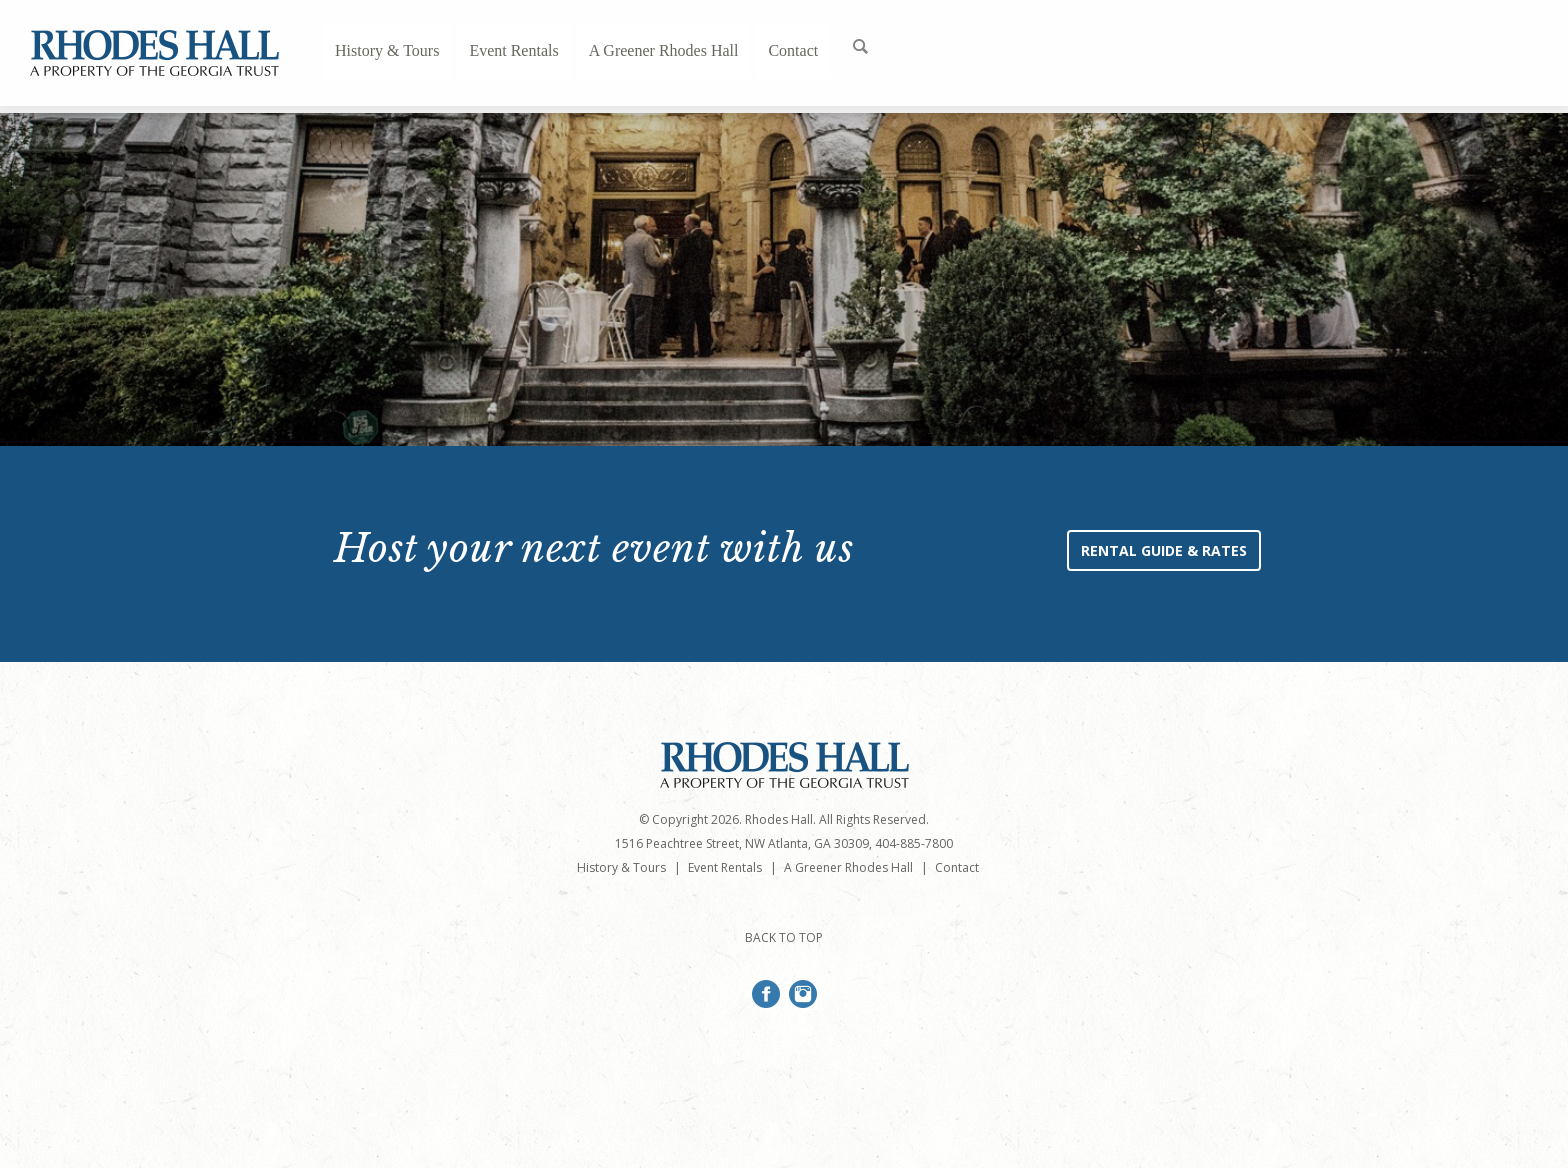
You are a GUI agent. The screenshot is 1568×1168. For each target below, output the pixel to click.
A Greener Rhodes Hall (664, 50)
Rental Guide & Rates (1164, 550)
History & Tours (387, 50)
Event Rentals (513, 50)
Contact (793, 50)
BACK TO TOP (784, 937)
